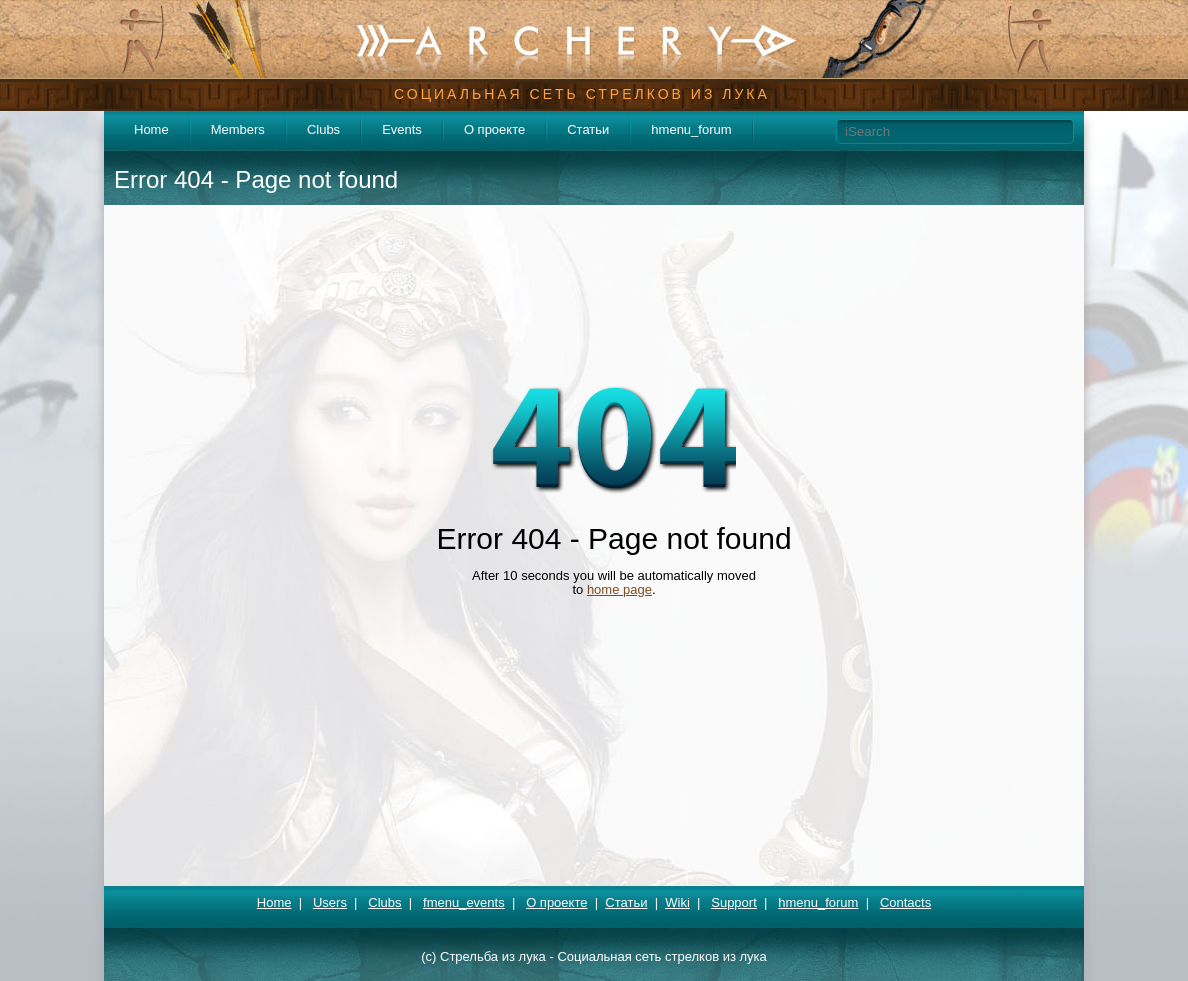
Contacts (905, 902)
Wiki (677, 902)
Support (734, 902)
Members (238, 129)
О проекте (494, 129)
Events (402, 129)
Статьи (588, 129)
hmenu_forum (691, 129)
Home (151, 129)
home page (619, 589)
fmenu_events (464, 902)
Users (330, 902)
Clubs (323, 129)
